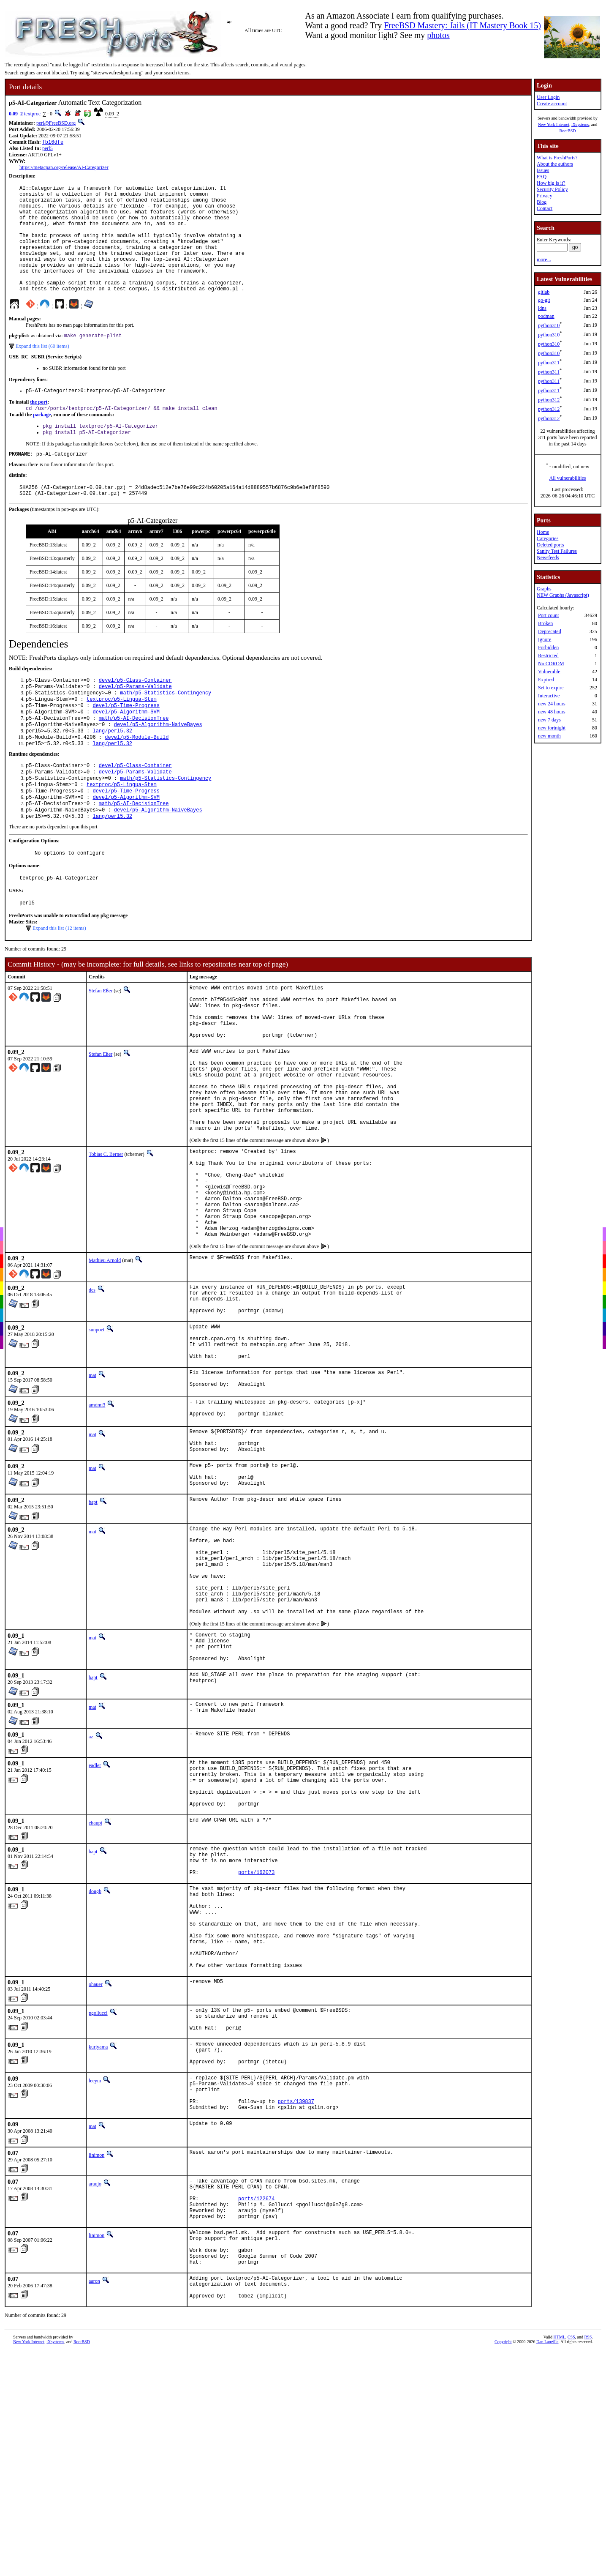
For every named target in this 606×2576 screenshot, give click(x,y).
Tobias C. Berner (106, 1236)
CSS (571, 2565)
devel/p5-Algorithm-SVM (125, 748)
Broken (545, 623)
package (42, 441)
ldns (542, 308)
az (91, 1891)
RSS (588, 2565)
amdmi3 (97, 1522)
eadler (95, 1920)
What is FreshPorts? (557, 158)
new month (549, 736)
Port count (548, 615)
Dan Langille (547, 2570)
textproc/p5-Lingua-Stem (122, 734)
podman (546, 316)
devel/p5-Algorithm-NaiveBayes (158, 763)
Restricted (548, 655)
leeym (95, 2280)
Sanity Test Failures (557, 551)
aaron (94, 2504)
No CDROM (551, 664)
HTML (559, 2565)
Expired (546, 680)
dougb (95, 2062)
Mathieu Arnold (105, 1361)
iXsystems (580, 124)
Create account (552, 104)
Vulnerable (549, 672)
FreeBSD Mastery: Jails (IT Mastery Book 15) (462, 25)
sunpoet (96, 1437)
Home (543, 532)
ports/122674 (256, 2410)
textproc (32, 114)
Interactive (549, 696)
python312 (549, 400)
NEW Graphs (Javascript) (563, 595)
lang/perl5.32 (112, 770)
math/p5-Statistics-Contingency (165, 727)
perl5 (47, 149)
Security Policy (552, 189)
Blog (541, 202)
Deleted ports (550, 545)
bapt (93, 1631)
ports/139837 (296, 2306)
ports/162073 (256, 2043)
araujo (95, 2390)
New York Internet (553, 124)
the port (38, 428)
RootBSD (568, 130)
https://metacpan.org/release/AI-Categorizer (64, 168)
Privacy (544, 196)
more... (544, 259)
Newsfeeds (548, 557)
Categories (547, 538)
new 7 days (549, 720)
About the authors (555, 164)
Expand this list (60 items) (42, 371)
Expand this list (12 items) (59, 981)
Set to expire (551, 688)
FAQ (541, 177)
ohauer (96, 2173)
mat (92, 1490)
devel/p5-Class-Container (135, 712)
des (92, 1391)
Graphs (544, 589)
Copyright (503, 2570)
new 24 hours (551, 704)
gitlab (543, 292)
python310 (549, 325)
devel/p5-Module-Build (136, 777)
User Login (548, 97)
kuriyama (98, 2241)
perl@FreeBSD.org (56, 123)
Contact (544, 208)
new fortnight (551, 728)
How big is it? (551, 183)
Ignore (544, 639)
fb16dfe (52, 142)
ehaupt (95, 1988)
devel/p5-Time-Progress (125, 741)
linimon (96, 2362)
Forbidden (548, 647)
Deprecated (549, 631)
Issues (543, 170)
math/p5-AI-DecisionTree (134, 755)
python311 (549, 363)
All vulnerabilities (567, 478)
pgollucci (98, 2202)
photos (438, 35)
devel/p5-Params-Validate (135, 720)
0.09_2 (16, 114)
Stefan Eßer (100, 1043)
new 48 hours (551, 712)
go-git (544, 300)
